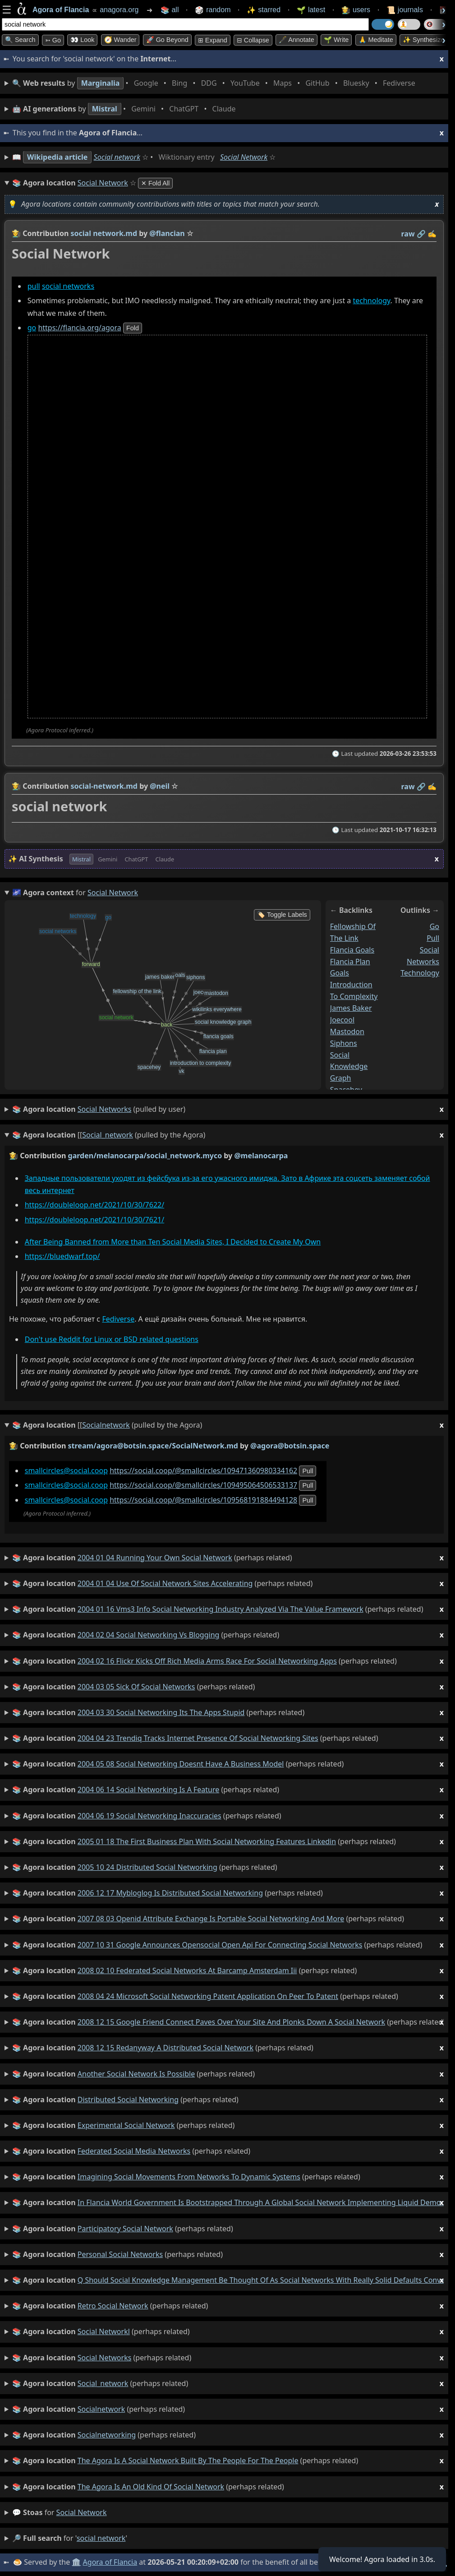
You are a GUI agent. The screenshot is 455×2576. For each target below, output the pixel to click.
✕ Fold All (155, 183)
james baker (351, 1008)
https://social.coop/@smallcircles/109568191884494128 (203, 1500)
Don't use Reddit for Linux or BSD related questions (111, 1339)
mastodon (347, 1031)
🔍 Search (20, 39)
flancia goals (352, 949)
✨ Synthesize (423, 39)
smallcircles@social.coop (66, 1470)
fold (132, 328)
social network (81, 2512)
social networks (68, 286)
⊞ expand (212, 40)
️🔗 (421, 234)
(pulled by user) (228, 1109)
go (32, 328)
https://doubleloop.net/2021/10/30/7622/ (94, 1205)
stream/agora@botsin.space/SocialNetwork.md (153, 1446)
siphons (343, 1043)
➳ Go (53, 40)
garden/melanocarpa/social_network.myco (145, 1156)
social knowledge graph (349, 1066)
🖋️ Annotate (296, 39)
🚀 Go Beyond (167, 39)
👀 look (82, 39)
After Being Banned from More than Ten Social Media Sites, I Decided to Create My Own (173, 1242)
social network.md (104, 233)
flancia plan (350, 961)
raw (408, 234)
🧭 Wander (120, 39)
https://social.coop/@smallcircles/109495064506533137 (203, 1485)
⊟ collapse (253, 40)
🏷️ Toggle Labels (282, 914)
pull (34, 286)
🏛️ (76, 2562)
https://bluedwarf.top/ (62, 1256)
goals (339, 973)
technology (371, 301)
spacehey (346, 1090)
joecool (342, 1019)
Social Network (243, 157)
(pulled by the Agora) (228, 1135)
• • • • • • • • (215, 83)
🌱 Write (336, 39)
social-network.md (104, 786)
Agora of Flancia (110, 2562)
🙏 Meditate (375, 39)
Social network (117, 157)
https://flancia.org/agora (79, 328)
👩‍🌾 (16, 233)
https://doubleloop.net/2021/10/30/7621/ (94, 1220)
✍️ (432, 234)
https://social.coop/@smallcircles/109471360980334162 (203, 1470)
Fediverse (118, 1319)
